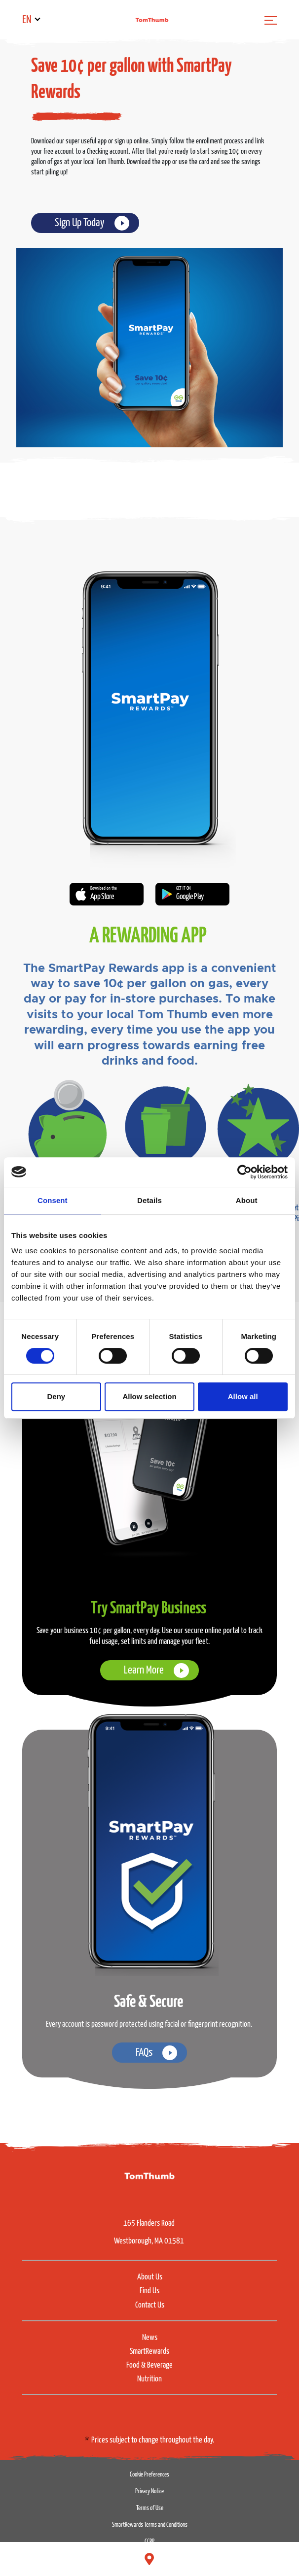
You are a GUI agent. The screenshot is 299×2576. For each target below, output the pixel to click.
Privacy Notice (149, 2491)
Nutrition (149, 2379)
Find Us (149, 2291)
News (149, 2338)
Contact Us (149, 2305)
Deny (56, 1396)
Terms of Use (149, 2508)
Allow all (243, 1396)
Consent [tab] (52, 1200)
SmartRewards (149, 2351)
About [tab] (247, 1200)
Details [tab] (149, 1200)
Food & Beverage (149, 2365)
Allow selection (149, 1396)
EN (27, 20)
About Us (149, 2277)
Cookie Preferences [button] (149, 2475)
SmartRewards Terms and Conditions (149, 2525)
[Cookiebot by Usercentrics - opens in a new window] (244, 1172)
